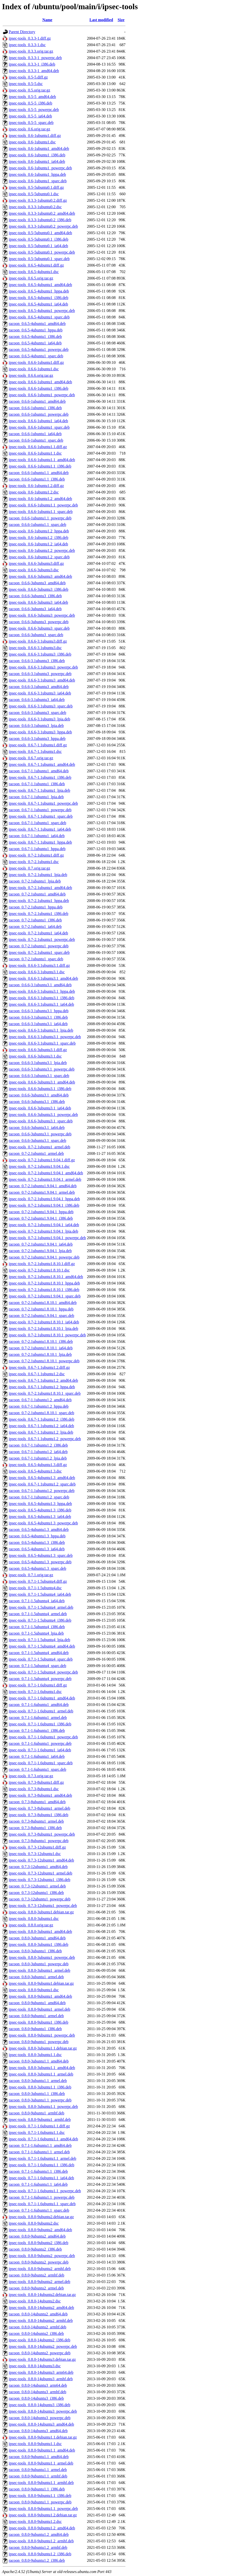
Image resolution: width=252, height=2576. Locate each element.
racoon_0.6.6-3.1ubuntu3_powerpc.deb (40, 674)
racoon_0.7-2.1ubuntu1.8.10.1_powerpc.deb (44, 1361)
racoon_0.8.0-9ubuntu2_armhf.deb (36, 2275)
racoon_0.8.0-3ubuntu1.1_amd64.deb (39, 2061)
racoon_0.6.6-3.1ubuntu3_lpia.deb (36, 725)
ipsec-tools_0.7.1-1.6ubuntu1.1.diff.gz (39, 2126)
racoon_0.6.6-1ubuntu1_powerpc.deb (39, 414)
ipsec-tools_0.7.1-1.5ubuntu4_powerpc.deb (43, 1672)
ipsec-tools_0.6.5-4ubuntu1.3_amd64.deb (42, 1478)
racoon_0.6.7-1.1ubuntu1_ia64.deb (37, 836)
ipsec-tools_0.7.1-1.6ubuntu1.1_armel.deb (42, 2158)
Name (47, 20)
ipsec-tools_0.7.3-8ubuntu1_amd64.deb (40, 1795)
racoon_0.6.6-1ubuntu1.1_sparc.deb (37, 524)
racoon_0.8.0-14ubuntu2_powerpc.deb (40, 2353)
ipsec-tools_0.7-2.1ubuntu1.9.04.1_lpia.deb (43, 1231)
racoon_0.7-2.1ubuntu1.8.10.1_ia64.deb (41, 1348)
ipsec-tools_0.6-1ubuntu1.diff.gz (35, 135)
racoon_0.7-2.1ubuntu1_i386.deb (35, 920)
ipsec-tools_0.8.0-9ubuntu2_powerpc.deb (42, 2256)
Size (121, 20)
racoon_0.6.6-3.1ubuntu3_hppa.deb (37, 738)
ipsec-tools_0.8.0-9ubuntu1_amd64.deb (40, 1996)
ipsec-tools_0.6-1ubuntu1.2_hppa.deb (39, 531)
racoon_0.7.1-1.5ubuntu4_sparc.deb (37, 1666)
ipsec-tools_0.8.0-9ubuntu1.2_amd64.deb (42, 2528)
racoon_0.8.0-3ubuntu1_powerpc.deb (39, 1964)
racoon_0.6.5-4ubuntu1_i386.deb (35, 336)
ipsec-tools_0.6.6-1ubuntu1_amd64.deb (40, 382)
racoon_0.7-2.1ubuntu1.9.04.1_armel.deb (42, 1192)
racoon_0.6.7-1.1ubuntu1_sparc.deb (37, 823)
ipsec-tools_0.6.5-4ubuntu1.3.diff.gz (38, 1465)
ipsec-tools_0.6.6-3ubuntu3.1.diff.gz (38, 1050)
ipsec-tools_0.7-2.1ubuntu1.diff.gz (36, 855)
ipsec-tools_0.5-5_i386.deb (30, 103)
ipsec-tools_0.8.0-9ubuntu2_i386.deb (38, 2243)
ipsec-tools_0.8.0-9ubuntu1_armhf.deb (40, 2119)
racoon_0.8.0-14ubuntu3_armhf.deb (37, 2392)
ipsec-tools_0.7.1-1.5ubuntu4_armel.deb (41, 1607)
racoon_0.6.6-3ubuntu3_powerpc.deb (39, 622)
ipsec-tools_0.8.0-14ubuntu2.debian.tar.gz (42, 2294)
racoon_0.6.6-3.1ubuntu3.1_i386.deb (38, 1017)
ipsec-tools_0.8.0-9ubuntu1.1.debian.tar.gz (43, 2437)
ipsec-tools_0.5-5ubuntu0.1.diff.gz (36, 187)
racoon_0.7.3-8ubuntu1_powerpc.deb (39, 1841)
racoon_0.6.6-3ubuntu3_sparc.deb (36, 635)
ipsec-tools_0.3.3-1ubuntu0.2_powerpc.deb (43, 226)
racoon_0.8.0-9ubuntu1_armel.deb (36, 2016)
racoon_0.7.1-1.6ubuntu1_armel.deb (38, 1717)
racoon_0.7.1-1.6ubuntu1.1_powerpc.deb (42, 2197)
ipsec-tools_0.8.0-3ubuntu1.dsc (34, 1918)
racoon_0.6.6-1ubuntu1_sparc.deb (36, 440)
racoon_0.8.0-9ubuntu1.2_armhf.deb (38, 2547)
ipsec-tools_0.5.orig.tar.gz (29, 90)
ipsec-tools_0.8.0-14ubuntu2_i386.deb (39, 2340)
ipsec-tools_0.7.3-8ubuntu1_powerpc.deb (42, 1834)
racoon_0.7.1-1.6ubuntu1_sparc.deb (37, 1769)
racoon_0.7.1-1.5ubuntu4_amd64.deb (39, 1653)
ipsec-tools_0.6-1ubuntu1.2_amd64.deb (40, 498)
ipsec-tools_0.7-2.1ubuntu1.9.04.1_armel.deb (45, 1179)
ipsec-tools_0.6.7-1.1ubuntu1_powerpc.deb (43, 803)
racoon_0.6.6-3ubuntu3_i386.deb (35, 596)
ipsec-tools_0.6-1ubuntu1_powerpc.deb (40, 168)
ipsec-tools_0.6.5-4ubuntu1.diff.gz (36, 265)
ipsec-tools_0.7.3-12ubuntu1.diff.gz (37, 1847)
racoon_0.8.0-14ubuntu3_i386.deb (36, 2398)
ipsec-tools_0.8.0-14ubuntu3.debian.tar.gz (42, 2359)
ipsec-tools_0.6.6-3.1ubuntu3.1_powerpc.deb (45, 1037)
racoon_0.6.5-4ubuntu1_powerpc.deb (39, 349)
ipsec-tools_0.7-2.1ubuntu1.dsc (34, 862)
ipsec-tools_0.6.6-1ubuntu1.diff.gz (36, 362)
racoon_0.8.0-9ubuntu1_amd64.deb (37, 2003)
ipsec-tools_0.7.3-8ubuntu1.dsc (34, 1789)
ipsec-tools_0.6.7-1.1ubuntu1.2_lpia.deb (41, 1432)
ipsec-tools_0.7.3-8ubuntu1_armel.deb (39, 1808)
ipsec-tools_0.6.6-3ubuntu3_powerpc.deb (42, 615)
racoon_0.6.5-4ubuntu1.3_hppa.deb (37, 1536)
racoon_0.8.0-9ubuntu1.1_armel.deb (38, 2470)
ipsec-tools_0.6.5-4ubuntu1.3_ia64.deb (40, 1516)
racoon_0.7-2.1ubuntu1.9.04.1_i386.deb (41, 1218)
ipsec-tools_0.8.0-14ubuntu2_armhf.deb (41, 2320)
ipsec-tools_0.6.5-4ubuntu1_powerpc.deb (42, 310)
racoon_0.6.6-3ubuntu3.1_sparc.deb (37, 1140)
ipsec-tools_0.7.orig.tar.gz (29, 868)
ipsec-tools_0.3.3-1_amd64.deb (34, 71)
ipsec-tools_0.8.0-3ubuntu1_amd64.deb (40, 1931)
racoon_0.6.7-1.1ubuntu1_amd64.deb (39, 771)
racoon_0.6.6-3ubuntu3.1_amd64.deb (39, 1095)
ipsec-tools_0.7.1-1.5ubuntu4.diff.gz (38, 1581)
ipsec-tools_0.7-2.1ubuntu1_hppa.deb (39, 900)
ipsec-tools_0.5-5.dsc (26, 84)
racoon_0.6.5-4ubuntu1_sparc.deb (36, 356)
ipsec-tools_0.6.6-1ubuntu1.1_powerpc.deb (43, 505)
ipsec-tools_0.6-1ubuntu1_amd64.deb (39, 148)
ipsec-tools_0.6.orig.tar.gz (29, 129)
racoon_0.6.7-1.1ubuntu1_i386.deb (37, 784)
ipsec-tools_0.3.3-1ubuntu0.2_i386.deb (40, 220)
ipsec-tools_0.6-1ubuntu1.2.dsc (34, 492)
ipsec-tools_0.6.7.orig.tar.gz (31, 758)
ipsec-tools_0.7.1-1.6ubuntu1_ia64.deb (40, 1750)
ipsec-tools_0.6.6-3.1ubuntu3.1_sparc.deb (42, 1043)
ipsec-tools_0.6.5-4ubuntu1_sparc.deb (39, 317)
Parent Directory (22, 32)
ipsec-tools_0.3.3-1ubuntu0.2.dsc (35, 207)
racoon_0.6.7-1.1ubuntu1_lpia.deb (36, 797)
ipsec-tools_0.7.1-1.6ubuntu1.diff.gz (38, 1685)
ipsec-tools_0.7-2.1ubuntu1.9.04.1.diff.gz (42, 1160)
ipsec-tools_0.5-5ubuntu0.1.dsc (34, 194)
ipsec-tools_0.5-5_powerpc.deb (34, 109)
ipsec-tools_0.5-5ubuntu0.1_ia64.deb (38, 246)
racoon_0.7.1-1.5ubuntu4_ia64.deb (37, 1601)
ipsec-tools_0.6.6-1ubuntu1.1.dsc (35, 453)
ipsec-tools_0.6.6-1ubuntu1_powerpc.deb (42, 395)
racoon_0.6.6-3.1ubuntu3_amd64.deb (39, 687)
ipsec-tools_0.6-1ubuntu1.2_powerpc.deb (42, 550)
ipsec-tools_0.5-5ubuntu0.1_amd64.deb (40, 233)
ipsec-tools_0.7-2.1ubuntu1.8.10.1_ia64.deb (44, 1322)
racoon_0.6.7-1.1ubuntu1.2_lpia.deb (38, 1458)
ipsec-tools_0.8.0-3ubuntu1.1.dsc (35, 2055)
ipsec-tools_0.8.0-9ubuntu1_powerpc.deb (42, 2035)
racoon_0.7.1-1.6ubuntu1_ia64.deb (37, 1756)
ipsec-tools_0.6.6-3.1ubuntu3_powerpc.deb (43, 667)
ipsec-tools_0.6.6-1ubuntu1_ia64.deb (38, 421)
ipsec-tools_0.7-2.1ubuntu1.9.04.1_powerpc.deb (47, 1238)
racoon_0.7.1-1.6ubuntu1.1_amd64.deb (40, 2145)
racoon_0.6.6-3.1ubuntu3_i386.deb (37, 661)
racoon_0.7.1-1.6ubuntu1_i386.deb (37, 1730)
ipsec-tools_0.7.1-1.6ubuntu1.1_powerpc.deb (45, 2191)
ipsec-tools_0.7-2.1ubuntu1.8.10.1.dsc (39, 1270)
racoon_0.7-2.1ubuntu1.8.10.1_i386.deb (41, 1341)
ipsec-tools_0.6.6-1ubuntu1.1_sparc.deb (41, 511)
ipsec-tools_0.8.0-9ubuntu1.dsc (34, 1990)
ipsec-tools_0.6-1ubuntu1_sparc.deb (38, 181)
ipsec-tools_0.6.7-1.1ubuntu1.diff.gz (38, 745)
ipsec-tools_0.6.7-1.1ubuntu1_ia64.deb (40, 829)
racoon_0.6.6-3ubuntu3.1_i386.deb (37, 1101)
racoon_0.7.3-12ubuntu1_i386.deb (36, 1892)
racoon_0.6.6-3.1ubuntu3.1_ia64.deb (38, 1024)
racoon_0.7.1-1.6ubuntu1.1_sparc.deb (39, 2210)
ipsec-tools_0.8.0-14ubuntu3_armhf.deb (41, 2379)
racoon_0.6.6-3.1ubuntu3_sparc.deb (37, 712)
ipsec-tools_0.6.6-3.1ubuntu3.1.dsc (37, 972)
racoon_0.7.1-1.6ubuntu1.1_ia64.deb (38, 2184)
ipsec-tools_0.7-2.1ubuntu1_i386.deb (38, 913)
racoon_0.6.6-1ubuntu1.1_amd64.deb (39, 473)
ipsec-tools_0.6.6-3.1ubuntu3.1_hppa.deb (42, 991)
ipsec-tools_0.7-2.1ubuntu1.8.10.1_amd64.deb (46, 1277)
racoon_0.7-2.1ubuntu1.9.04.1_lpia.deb (40, 1251)
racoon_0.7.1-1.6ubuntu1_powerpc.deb (40, 1743)
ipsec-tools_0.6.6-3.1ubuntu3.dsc (35, 648)
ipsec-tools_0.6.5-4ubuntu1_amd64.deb (40, 285)
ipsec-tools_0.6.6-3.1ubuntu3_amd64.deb (42, 680)
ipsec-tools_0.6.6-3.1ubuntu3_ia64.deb (40, 693)
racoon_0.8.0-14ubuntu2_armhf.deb (37, 2327)
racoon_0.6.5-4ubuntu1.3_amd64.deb (39, 1529)
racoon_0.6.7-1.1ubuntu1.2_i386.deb (38, 1445)
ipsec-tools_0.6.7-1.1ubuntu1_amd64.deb (42, 764)
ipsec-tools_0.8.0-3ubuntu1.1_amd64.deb (42, 2068)
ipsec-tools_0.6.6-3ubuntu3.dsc (34, 570)
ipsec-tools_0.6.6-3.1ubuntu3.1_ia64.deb (41, 1004)
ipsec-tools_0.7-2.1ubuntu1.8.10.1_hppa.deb (44, 1283)
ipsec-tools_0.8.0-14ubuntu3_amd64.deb (41, 2424)
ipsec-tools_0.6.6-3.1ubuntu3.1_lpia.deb (41, 1030)
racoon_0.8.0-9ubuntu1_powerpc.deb (39, 2042)
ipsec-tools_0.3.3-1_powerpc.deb (35, 58)
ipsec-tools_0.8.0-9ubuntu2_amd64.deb (40, 2230)
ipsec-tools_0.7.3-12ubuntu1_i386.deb (39, 1880)
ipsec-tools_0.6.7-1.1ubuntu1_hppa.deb (40, 842)
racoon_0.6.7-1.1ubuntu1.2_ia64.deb (38, 1452)
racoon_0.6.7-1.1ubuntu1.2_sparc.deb (39, 1497)
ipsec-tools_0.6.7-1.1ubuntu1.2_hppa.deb (42, 1387)
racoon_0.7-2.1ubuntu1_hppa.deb (36, 907)
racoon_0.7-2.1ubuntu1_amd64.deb (37, 894)
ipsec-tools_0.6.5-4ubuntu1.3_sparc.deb (41, 1555)
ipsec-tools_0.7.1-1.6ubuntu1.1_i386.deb (41, 2165)
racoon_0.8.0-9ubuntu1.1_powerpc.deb (40, 2502)
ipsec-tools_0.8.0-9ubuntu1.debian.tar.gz (41, 1983)
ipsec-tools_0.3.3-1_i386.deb (32, 64)
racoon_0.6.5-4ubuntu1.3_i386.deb (37, 1542)
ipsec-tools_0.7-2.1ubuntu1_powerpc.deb (42, 939)
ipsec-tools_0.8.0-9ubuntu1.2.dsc (35, 2521)
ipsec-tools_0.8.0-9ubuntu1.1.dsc (35, 2444)
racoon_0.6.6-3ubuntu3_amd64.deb (37, 583)
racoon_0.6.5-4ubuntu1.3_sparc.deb (37, 1568)
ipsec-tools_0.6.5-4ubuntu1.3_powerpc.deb (43, 1523)
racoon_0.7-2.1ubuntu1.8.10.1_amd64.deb (43, 1302)
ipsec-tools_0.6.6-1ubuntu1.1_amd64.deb (42, 460)
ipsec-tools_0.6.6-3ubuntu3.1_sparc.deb (41, 1121)
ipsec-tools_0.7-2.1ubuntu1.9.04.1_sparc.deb (45, 1296)
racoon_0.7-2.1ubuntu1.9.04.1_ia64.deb (41, 1244)
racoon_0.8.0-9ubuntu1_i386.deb (35, 2029)
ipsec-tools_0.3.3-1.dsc (27, 45)
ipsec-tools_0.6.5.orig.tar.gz (31, 278)
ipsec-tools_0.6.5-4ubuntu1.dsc (34, 272)
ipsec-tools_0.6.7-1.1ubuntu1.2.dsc (37, 1374)
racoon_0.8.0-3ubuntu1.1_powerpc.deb (40, 2100)
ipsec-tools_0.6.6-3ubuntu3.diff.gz (36, 563)
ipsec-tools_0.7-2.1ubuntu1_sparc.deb (39, 952)
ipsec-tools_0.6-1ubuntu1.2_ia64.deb (38, 544)
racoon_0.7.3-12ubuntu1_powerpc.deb (40, 1899)
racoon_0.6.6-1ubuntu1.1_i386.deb (37, 479)
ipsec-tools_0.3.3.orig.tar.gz (31, 51)
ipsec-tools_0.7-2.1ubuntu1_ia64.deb (38, 933)
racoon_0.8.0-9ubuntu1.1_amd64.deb (39, 2457)
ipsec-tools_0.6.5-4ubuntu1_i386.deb (38, 298)
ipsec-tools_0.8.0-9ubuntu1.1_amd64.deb (42, 2450)
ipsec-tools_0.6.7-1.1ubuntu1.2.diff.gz (39, 1367)
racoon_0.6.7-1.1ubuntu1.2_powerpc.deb (42, 1490)
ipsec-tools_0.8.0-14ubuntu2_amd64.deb (41, 2307)
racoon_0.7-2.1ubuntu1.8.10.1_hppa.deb (41, 1309)
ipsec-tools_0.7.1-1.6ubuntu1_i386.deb (40, 1724)
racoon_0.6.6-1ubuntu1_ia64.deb (35, 434)
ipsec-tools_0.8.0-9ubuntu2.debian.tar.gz (41, 2217)
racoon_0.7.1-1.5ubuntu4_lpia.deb (36, 1633)
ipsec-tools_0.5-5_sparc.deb (31, 122)
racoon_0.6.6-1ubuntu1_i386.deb (35, 408)
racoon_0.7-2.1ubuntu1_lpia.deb (35, 881)
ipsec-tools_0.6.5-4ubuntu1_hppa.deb (39, 291)
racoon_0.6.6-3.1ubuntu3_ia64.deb (37, 699)
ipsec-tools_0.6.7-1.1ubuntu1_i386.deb (40, 777)
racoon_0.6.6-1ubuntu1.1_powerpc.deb (40, 518)
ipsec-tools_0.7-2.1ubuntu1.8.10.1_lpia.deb (43, 1328)
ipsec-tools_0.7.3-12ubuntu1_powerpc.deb (43, 1905)
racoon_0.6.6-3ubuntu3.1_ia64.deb (37, 1127)
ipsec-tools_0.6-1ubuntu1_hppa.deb (37, 174)
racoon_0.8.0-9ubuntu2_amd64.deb (37, 2236)
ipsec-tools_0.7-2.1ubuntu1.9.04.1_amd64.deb (46, 1173)
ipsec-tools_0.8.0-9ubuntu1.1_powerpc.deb (43, 2508)
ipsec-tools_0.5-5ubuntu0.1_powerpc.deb (42, 252)
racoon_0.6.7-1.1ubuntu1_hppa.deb (37, 849)
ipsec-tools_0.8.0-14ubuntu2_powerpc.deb (43, 2346)
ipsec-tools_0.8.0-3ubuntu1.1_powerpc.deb (43, 2106)
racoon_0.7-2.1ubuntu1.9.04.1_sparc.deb (41, 1315)
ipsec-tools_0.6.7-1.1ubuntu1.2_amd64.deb (43, 1380)
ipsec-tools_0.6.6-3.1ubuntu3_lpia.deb (39, 719)
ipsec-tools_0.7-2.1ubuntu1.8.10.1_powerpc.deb (47, 1335)
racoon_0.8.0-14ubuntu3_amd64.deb (38, 2431)
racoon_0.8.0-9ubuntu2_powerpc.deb (39, 2262)
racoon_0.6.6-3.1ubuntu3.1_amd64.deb (40, 985)
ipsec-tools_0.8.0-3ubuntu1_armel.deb (39, 1970)
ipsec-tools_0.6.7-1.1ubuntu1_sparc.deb (41, 816)
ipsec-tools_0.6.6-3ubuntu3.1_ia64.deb (40, 1108)
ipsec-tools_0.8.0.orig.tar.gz (31, 1925)
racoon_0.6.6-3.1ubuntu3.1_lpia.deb (38, 1063)
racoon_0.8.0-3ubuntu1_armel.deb (36, 1977)
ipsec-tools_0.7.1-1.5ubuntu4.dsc (35, 1588)
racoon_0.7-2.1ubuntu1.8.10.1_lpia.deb (40, 1354)
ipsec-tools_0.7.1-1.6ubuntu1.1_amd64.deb (43, 2139)
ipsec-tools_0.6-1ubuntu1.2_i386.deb (38, 537)
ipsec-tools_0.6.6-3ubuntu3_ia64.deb (38, 602)
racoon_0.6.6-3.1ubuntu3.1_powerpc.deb (42, 1069)
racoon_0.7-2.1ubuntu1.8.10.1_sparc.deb (41, 1413)
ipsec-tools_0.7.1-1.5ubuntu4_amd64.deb (42, 1646)
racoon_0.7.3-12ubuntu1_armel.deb (37, 1886)
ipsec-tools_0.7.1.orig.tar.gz (31, 1575)
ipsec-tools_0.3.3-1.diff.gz (30, 38)
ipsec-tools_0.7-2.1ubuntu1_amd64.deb (40, 888)
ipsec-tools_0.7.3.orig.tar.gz (31, 1776)
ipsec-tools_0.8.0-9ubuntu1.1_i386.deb (40, 2495)
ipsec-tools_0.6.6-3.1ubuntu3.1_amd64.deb (43, 978)
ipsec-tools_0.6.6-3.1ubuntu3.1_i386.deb (41, 998)
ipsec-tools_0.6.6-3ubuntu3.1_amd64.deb (42, 1082)
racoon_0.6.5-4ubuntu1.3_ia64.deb (37, 1549)
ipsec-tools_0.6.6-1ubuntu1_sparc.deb (39, 427)
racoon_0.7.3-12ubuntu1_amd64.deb (38, 1867)
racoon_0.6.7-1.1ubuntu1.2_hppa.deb (39, 1406)
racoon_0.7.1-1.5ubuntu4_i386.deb (37, 1627)
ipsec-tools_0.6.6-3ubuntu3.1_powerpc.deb (43, 1114)
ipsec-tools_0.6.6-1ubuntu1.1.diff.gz (38, 447)
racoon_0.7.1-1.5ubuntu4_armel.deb (38, 1614)
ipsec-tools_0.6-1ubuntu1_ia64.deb (37, 161)
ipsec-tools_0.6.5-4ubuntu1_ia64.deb (38, 304)
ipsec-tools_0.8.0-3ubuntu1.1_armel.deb (41, 2074)
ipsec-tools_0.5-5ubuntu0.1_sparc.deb (39, 259)
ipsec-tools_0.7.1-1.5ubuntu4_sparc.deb (41, 1659)
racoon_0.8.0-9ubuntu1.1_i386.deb (37, 2489)
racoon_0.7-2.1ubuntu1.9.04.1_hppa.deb (41, 1212)
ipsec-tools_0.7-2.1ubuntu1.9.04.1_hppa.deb (44, 1199)
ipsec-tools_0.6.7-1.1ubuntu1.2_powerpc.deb (45, 1439)
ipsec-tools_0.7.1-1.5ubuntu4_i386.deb (40, 1620)
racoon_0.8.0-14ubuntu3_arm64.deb (38, 2385)
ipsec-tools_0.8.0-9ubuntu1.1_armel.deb (41, 2463)
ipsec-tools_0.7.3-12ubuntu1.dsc (35, 1854)
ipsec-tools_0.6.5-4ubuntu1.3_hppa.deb (40, 1503)
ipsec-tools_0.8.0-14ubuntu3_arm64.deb (41, 2372)
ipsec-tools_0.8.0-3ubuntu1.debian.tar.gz (41, 1912)
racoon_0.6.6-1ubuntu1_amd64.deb (37, 401)
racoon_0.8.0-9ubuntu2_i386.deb (35, 2249)
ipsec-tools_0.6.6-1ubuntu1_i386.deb (38, 388)
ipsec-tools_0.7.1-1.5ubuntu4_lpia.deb (39, 1640)
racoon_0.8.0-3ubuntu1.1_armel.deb (38, 2081)
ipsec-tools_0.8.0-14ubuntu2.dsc (35, 2301)
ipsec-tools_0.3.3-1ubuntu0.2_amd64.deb (42, 213)
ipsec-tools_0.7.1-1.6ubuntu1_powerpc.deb (43, 1737)
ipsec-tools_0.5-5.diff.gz (28, 77)
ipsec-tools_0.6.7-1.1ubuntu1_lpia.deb (39, 790)
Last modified (101, 20)
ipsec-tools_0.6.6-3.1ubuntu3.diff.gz (38, 641)
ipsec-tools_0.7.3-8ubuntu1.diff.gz (36, 1782)
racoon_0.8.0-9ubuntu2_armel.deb (36, 2288)
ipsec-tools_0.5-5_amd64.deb (32, 97)
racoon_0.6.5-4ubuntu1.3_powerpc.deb (40, 1562)
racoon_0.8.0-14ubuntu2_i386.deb (36, 2333)
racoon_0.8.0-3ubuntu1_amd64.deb (37, 1938)
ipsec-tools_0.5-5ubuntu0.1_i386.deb (38, 239)
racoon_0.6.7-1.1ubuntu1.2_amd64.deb (40, 1400)
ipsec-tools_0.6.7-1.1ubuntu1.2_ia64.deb (41, 1426)
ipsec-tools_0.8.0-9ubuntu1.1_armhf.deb (41, 2482)
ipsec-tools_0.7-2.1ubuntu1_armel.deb (39, 1147)
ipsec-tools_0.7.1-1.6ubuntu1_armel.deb (41, 1711)
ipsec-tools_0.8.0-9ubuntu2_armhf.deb (40, 2269)
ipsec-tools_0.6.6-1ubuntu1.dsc (34, 369)
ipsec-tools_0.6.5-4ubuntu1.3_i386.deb (40, 1510)
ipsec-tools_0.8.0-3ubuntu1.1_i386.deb (40, 2087)
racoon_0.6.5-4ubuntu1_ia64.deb (35, 343)
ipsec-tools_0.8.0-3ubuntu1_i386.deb (38, 1944)
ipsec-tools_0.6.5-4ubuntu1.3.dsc (35, 1471)
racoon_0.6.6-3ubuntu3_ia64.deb (35, 609)
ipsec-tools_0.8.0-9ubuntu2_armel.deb (39, 2281)
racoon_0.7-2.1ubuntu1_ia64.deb (35, 926)
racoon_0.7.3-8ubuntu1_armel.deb (36, 1821)
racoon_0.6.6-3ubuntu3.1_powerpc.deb (40, 1134)
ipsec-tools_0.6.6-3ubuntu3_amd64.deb (40, 576)
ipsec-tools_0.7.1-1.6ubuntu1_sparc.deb (41, 1763)
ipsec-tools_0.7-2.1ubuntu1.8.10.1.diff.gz (42, 1264)
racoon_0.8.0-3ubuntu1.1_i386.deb (37, 2093)
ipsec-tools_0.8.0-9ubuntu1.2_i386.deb (40, 2554)
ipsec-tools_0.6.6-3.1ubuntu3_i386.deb (40, 654)
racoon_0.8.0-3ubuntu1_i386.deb (35, 1951)
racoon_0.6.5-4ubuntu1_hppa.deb (36, 330)
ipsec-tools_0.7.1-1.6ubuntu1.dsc (35, 1691)
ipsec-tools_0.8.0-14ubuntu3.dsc (35, 2366)
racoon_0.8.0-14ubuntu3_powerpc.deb (40, 2418)
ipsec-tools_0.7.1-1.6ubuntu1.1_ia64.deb (41, 2178)
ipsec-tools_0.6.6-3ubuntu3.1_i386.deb (40, 1089)
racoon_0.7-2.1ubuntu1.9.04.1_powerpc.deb (44, 1257)
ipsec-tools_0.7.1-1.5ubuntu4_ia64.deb (40, 1594)
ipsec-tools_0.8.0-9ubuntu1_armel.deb (39, 2009)
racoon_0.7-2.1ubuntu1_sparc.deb (36, 959)
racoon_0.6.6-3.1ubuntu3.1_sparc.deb (39, 1076)
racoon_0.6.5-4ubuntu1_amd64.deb (37, 323)
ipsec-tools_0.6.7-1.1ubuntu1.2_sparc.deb (42, 1484)
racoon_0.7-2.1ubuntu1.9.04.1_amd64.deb (43, 1186)
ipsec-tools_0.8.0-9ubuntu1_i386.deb (38, 2022)
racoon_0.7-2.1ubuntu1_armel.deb (36, 1153)
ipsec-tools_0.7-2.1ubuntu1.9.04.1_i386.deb (44, 1205)
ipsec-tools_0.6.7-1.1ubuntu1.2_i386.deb (41, 1419)
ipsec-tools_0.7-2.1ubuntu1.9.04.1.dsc (39, 1166)
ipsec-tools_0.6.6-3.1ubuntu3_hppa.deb (40, 732)
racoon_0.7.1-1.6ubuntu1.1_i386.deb (38, 2171)
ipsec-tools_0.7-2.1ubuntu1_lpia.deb (38, 875)
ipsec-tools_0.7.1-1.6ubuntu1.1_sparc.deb (42, 2204)
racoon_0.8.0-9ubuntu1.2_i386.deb (37, 2560)
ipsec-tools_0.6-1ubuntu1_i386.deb (37, 155)
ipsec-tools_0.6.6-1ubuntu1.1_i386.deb (40, 466)
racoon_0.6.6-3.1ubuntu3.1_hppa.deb (39, 1011)
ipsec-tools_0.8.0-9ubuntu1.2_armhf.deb (41, 2541)
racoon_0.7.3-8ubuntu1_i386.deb (35, 1828)
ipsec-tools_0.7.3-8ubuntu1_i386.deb (38, 1815)
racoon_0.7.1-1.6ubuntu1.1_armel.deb (39, 2152)
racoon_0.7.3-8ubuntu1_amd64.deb (37, 1802)
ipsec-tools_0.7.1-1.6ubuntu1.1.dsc (37, 2132)
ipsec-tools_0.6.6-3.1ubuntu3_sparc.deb (41, 706)
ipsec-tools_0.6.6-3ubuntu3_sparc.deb (39, 628)
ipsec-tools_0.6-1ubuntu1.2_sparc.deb (39, 557)
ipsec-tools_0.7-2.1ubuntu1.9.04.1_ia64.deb (44, 1225)
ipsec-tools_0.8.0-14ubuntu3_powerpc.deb (43, 2411)
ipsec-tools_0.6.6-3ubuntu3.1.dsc (35, 1056)
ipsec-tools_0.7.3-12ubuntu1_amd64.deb (41, 1860)
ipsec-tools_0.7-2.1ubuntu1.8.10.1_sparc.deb (45, 1393)
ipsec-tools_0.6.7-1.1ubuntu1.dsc (35, 751)
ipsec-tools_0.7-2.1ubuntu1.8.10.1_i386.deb (44, 1290)
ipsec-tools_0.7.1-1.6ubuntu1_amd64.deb (42, 1698)
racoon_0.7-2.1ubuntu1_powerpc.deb (39, 946)
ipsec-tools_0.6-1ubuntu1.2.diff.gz (36, 486)
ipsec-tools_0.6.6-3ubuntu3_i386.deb (38, 589)
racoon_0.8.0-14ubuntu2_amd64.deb (38, 2314)
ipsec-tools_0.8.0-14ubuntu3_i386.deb (39, 2405)
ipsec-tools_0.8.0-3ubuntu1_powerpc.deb (42, 1957)
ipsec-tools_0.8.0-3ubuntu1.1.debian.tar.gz (43, 2048)
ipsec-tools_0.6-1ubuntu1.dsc (32, 142)
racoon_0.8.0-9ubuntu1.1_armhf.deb (38, 2476)
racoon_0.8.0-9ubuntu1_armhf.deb (36, 2113)
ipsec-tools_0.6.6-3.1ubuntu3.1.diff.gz (39, 965)
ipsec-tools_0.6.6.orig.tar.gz (31, 375)
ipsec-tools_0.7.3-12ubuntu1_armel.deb (40, 1873)
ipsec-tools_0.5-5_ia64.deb (30, 116)
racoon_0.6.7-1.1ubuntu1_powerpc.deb (40, 810)
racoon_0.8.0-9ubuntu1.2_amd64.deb (39, 2534)
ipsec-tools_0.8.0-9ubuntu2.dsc (34, 2223)
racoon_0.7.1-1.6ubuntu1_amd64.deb (39, 1704)
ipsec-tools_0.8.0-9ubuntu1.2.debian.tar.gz (43, 2515)
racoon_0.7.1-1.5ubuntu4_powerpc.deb (40, 1679)
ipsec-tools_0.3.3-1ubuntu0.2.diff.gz (38, 200)
